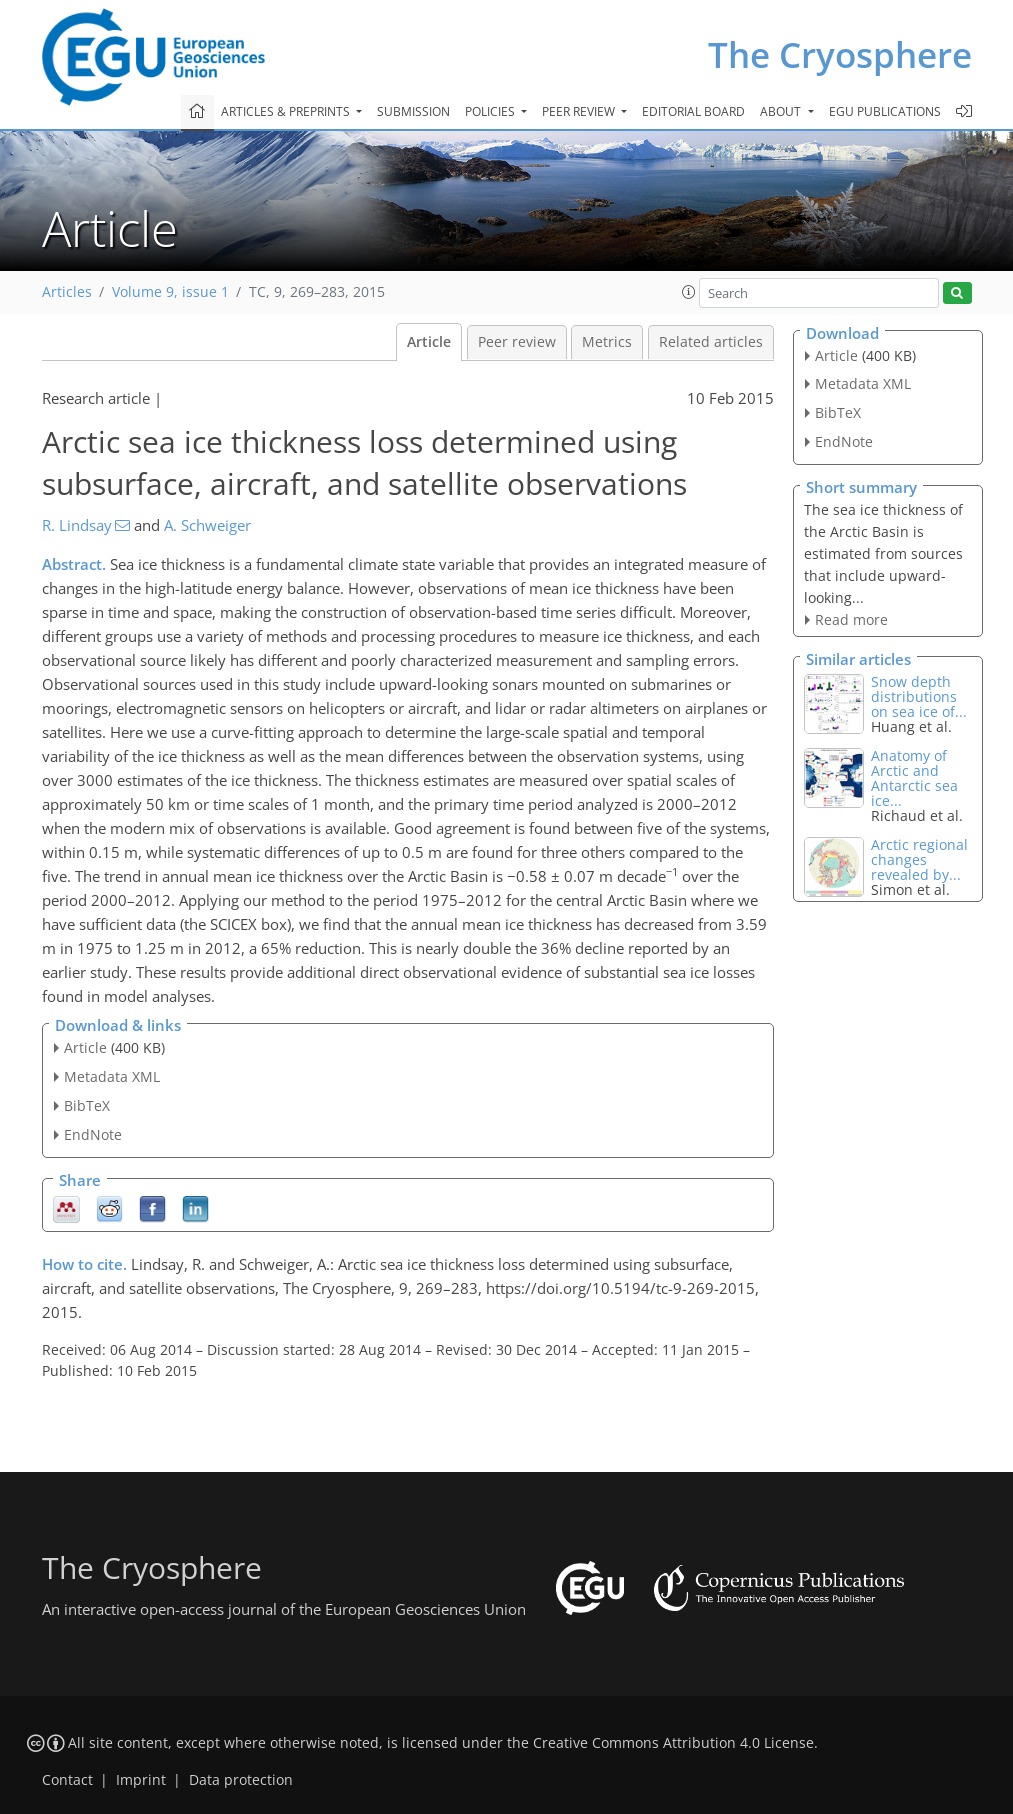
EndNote (93, 1134)
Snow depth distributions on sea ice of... (919, 696)
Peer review (517, 342)
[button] (689, 292)
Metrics (607, 342)
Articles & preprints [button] (287, 111)
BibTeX (87, 1105)
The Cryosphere (840, 54)
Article (429, 342)
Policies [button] (491, 111)
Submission (413, 111)
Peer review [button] (580, 111)
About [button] (782, 111)
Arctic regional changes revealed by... (919, 859)
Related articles (711, 342)
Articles (67, 292)
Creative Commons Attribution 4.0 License (673, 1743)
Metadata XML (112, 1076)
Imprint (141, 1780)
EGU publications (885, 111)
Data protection (241, 1780)
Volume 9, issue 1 (170, 292)
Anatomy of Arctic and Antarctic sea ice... (914, 778)
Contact (67, 1780)
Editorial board (693, 111)
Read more (851, 619)
